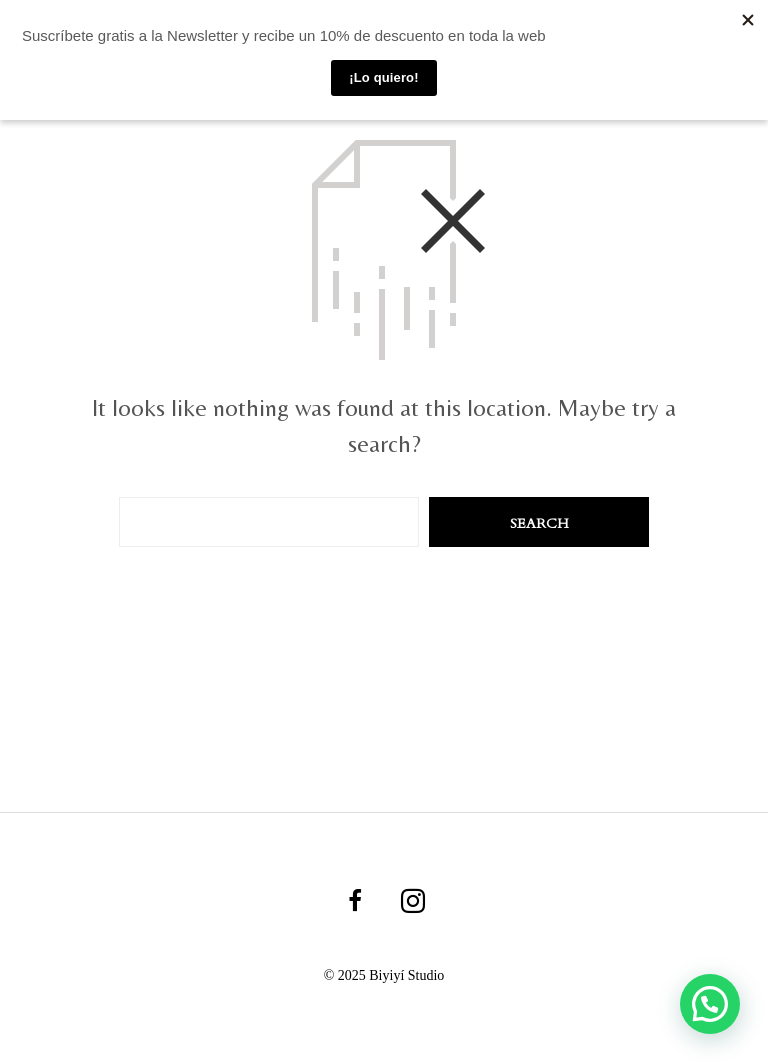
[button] (709, 1002)
